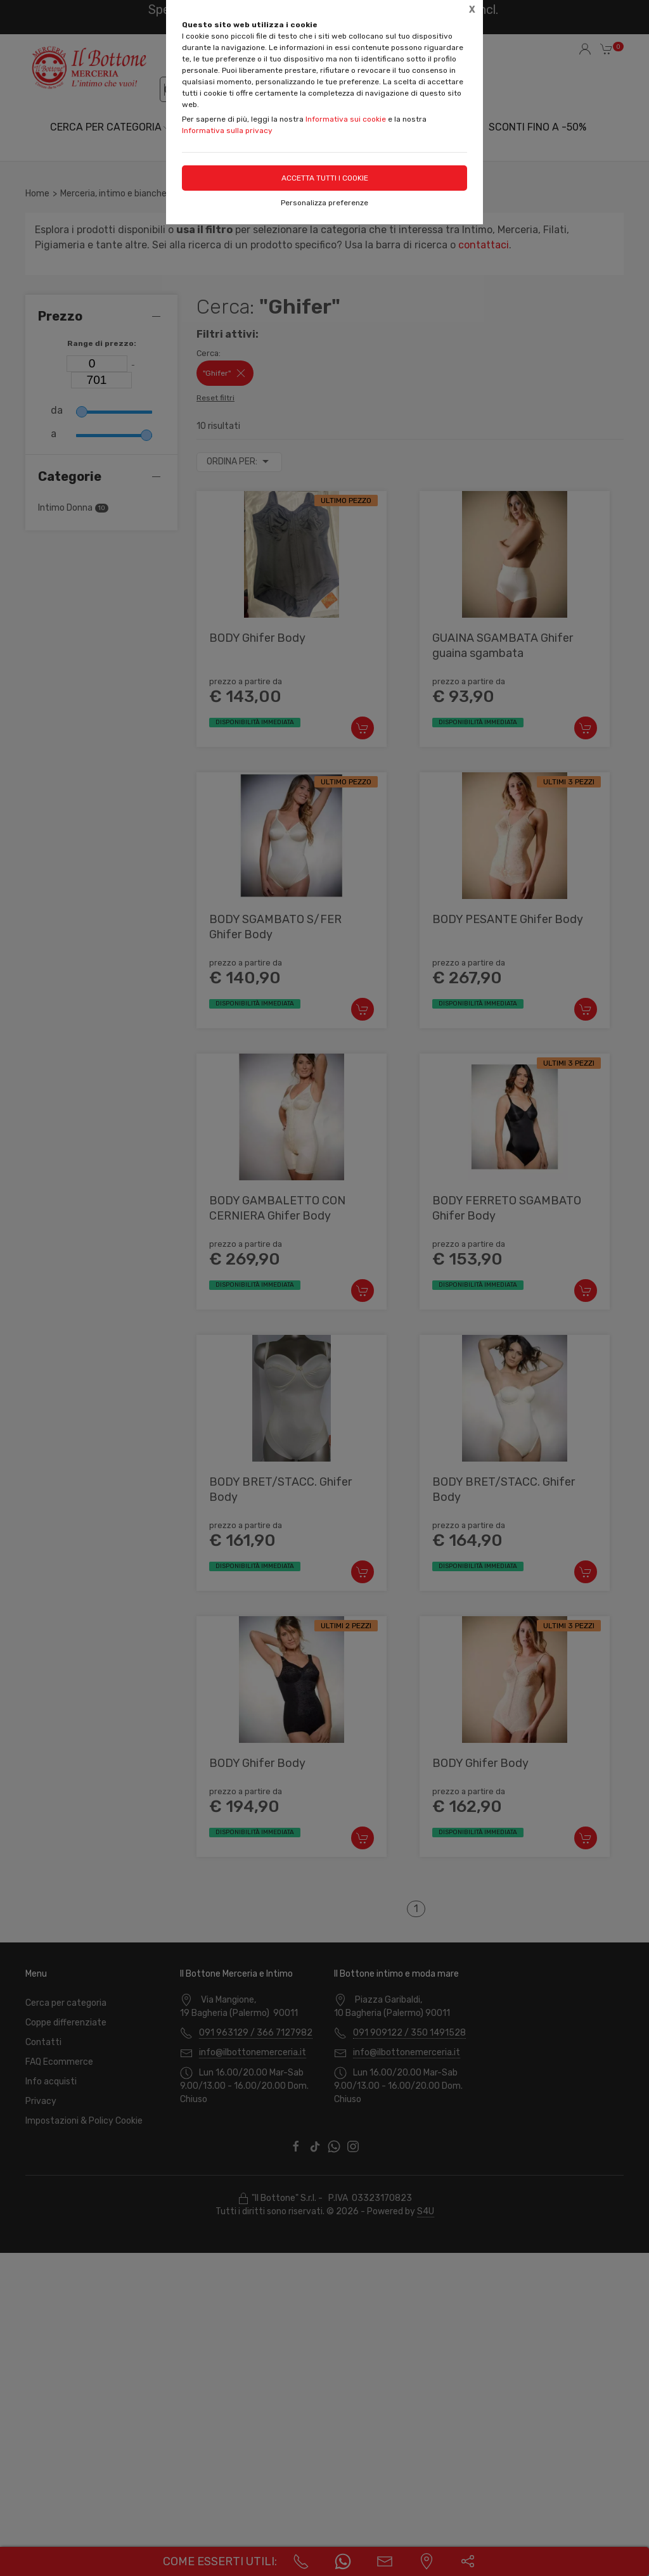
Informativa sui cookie (345, 119)
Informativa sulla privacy (227, 130)
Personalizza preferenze (324, 202)
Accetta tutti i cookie (324, 178)
